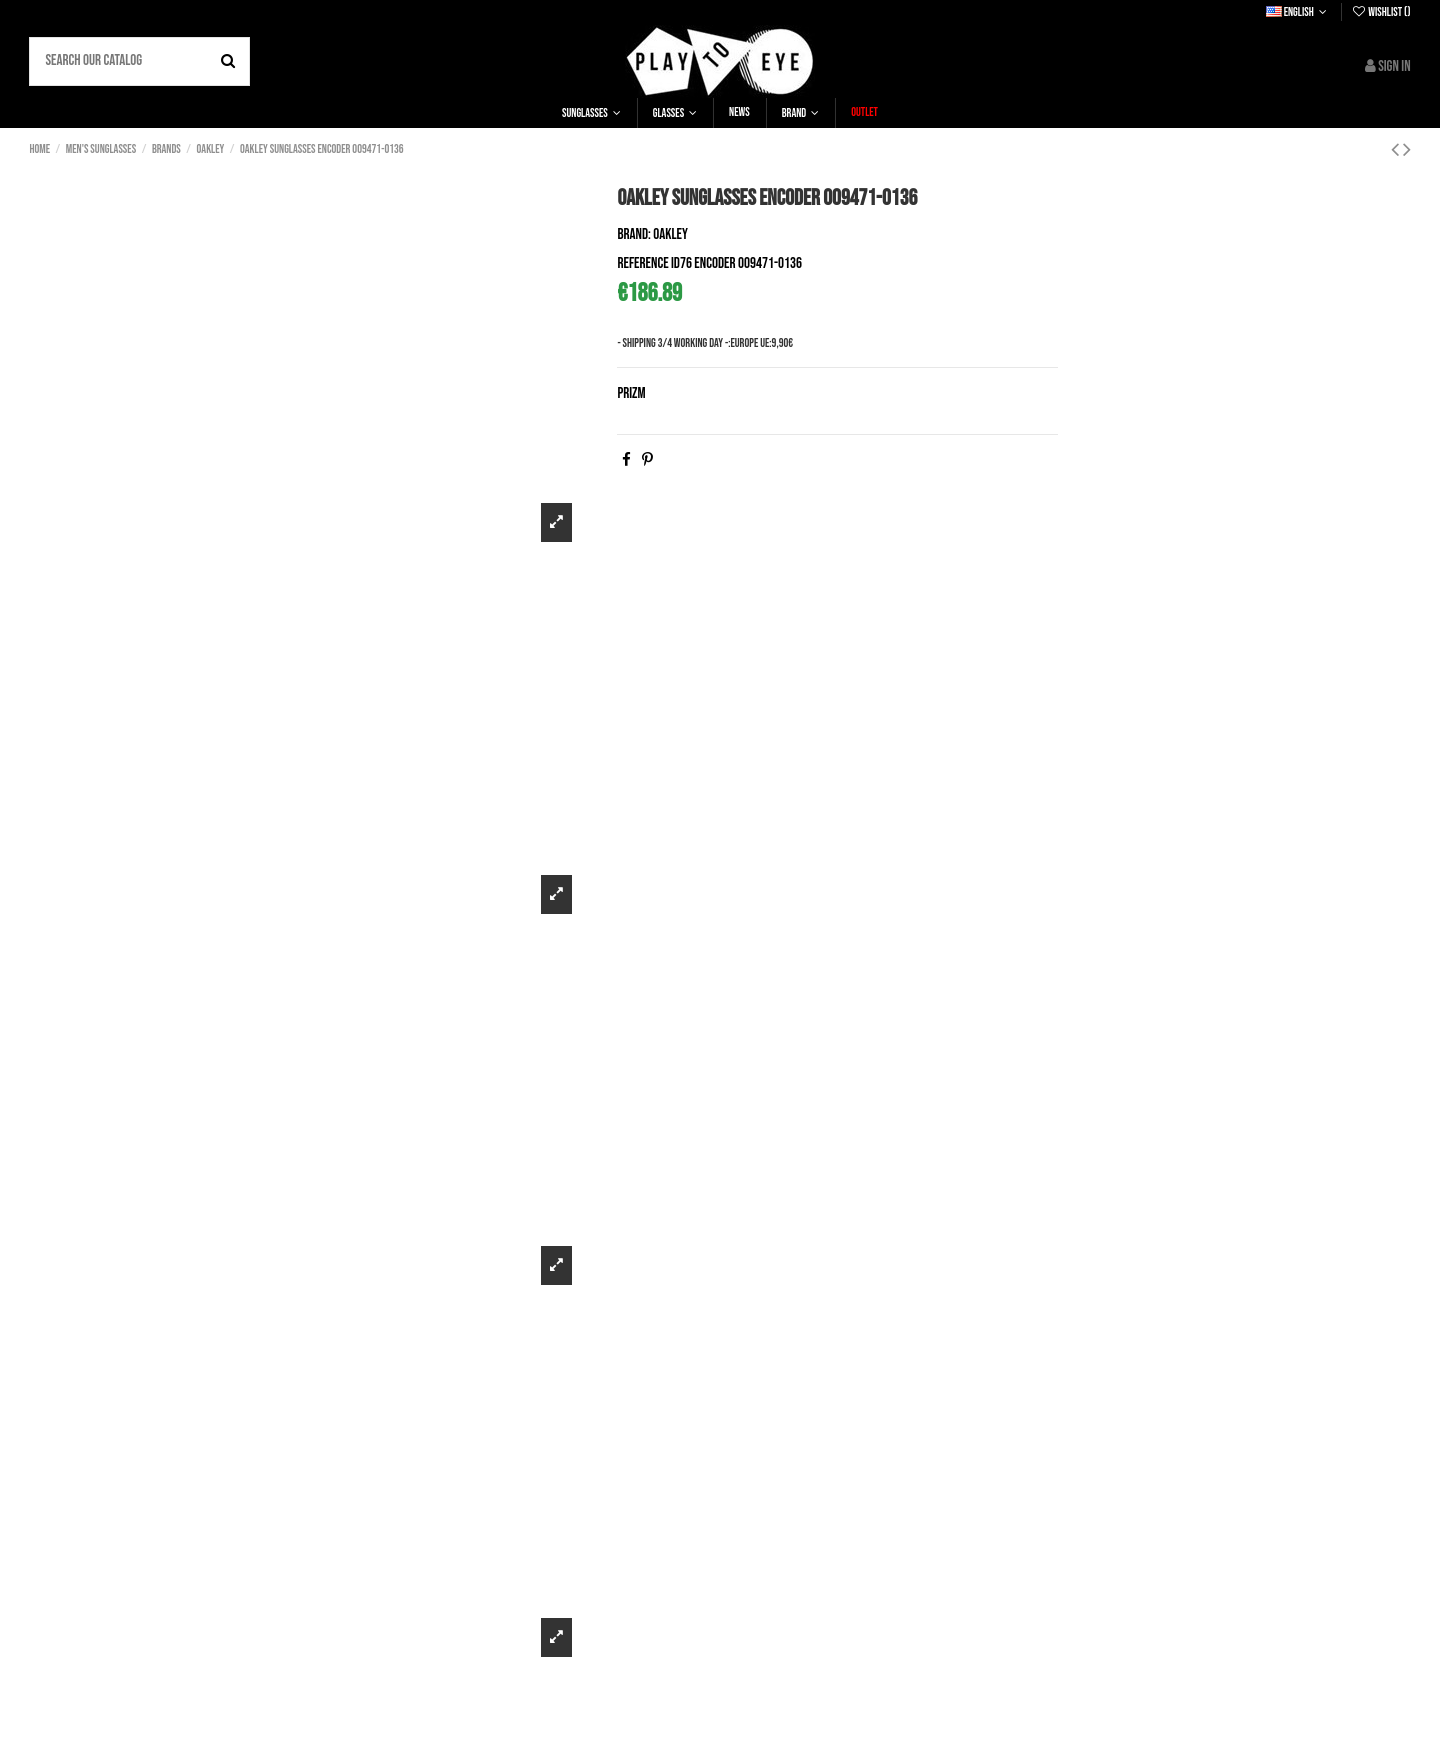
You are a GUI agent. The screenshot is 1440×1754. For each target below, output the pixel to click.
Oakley (670, 234)
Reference (642, 263)
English (1298, 12)
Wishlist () (1381, 12)
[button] (591, 113)
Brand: (633, 234)
